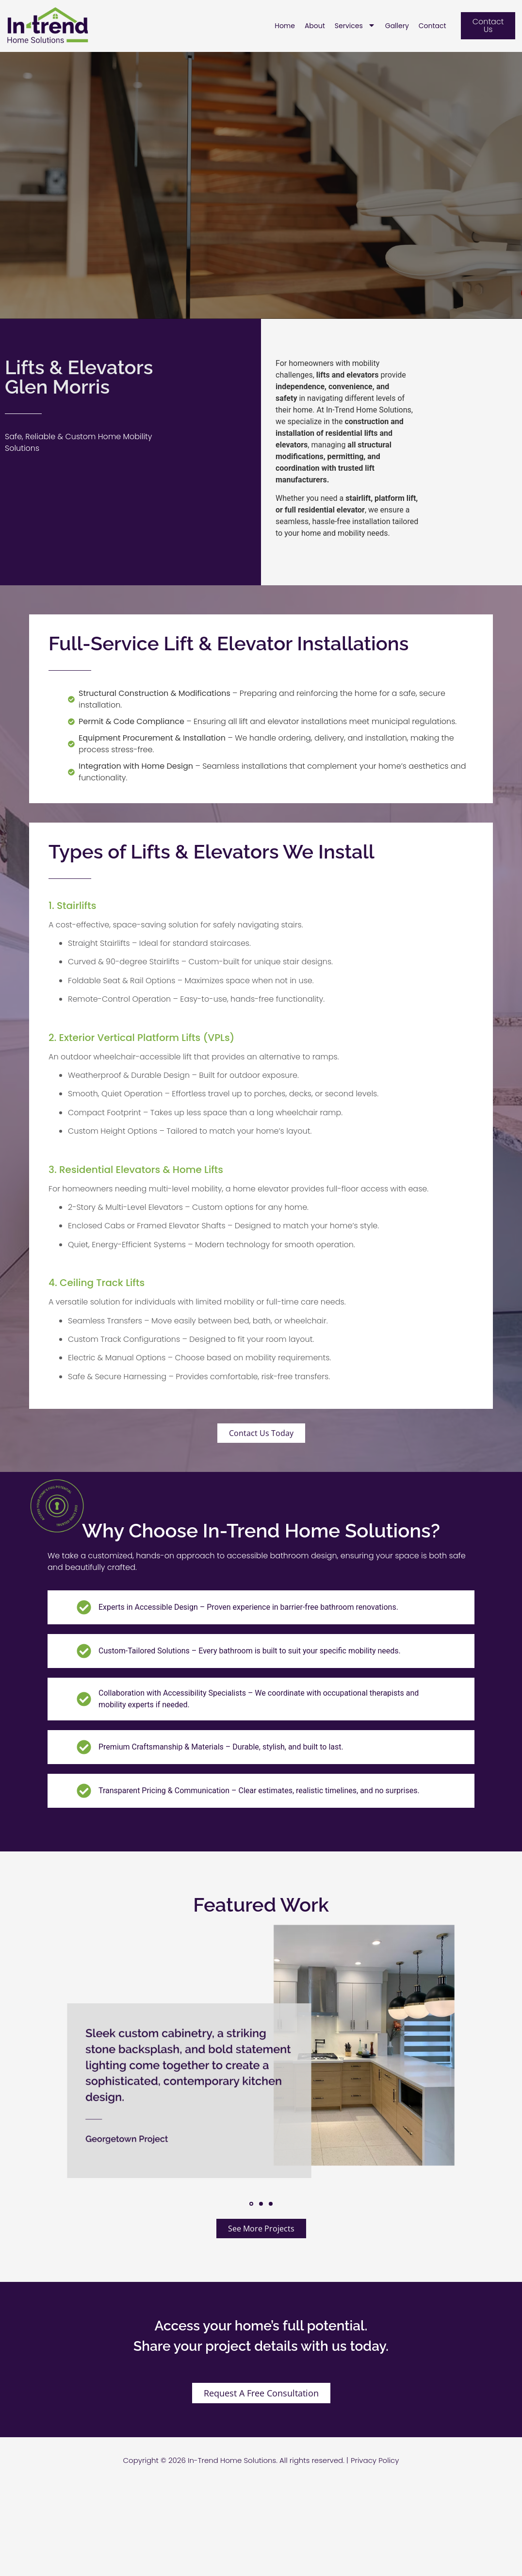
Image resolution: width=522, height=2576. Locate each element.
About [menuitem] (315, 26)
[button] (251, 2204)
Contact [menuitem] (432, 26)
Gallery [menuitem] (397, 26)
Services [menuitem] (355, 26)
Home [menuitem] (285, 26)
